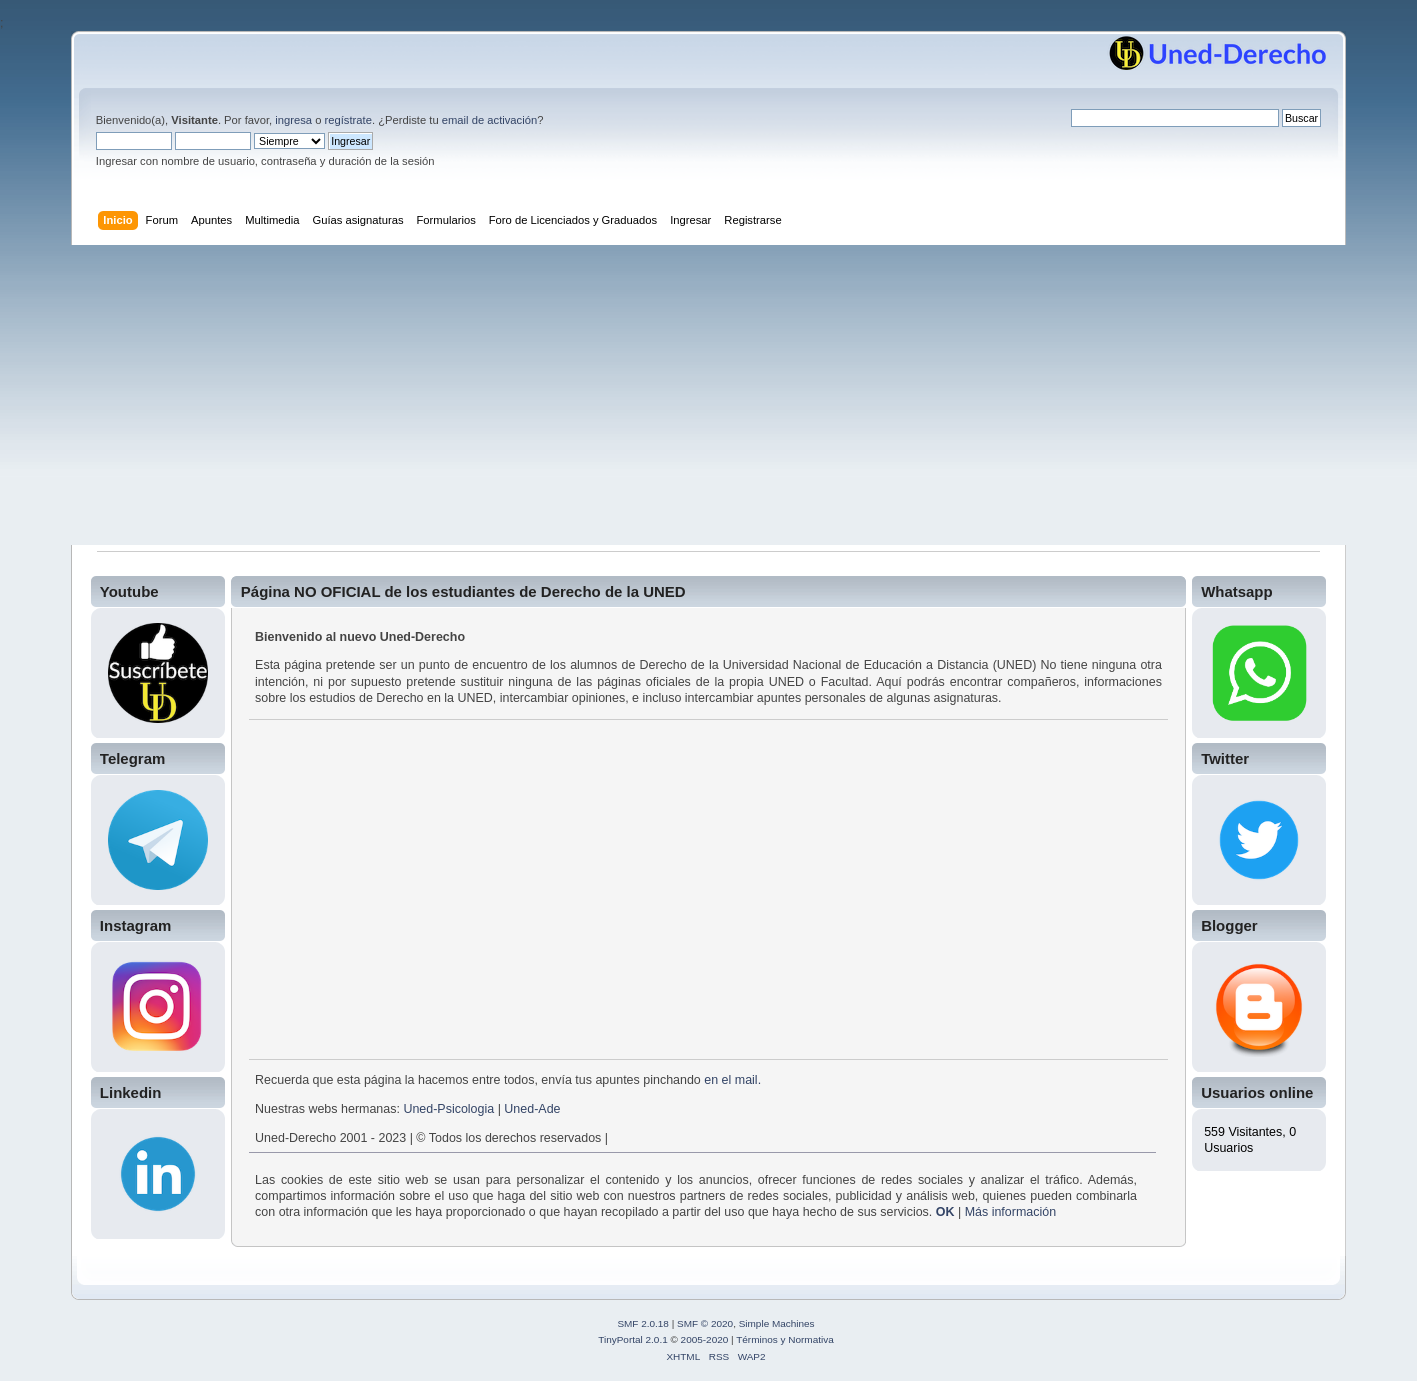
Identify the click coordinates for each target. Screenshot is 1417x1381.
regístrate (348, 120)
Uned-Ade (532, 1109)
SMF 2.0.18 (643, 1323)
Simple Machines (777, 1323)
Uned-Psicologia (448, 1109)
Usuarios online (1257, 1092)
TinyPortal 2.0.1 (632, 1339)
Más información (1010, 1212)
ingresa (293, 120)
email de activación (489, 120)
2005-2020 (705, 1339)
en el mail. (732, 1080)
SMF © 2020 (705, 1323)
